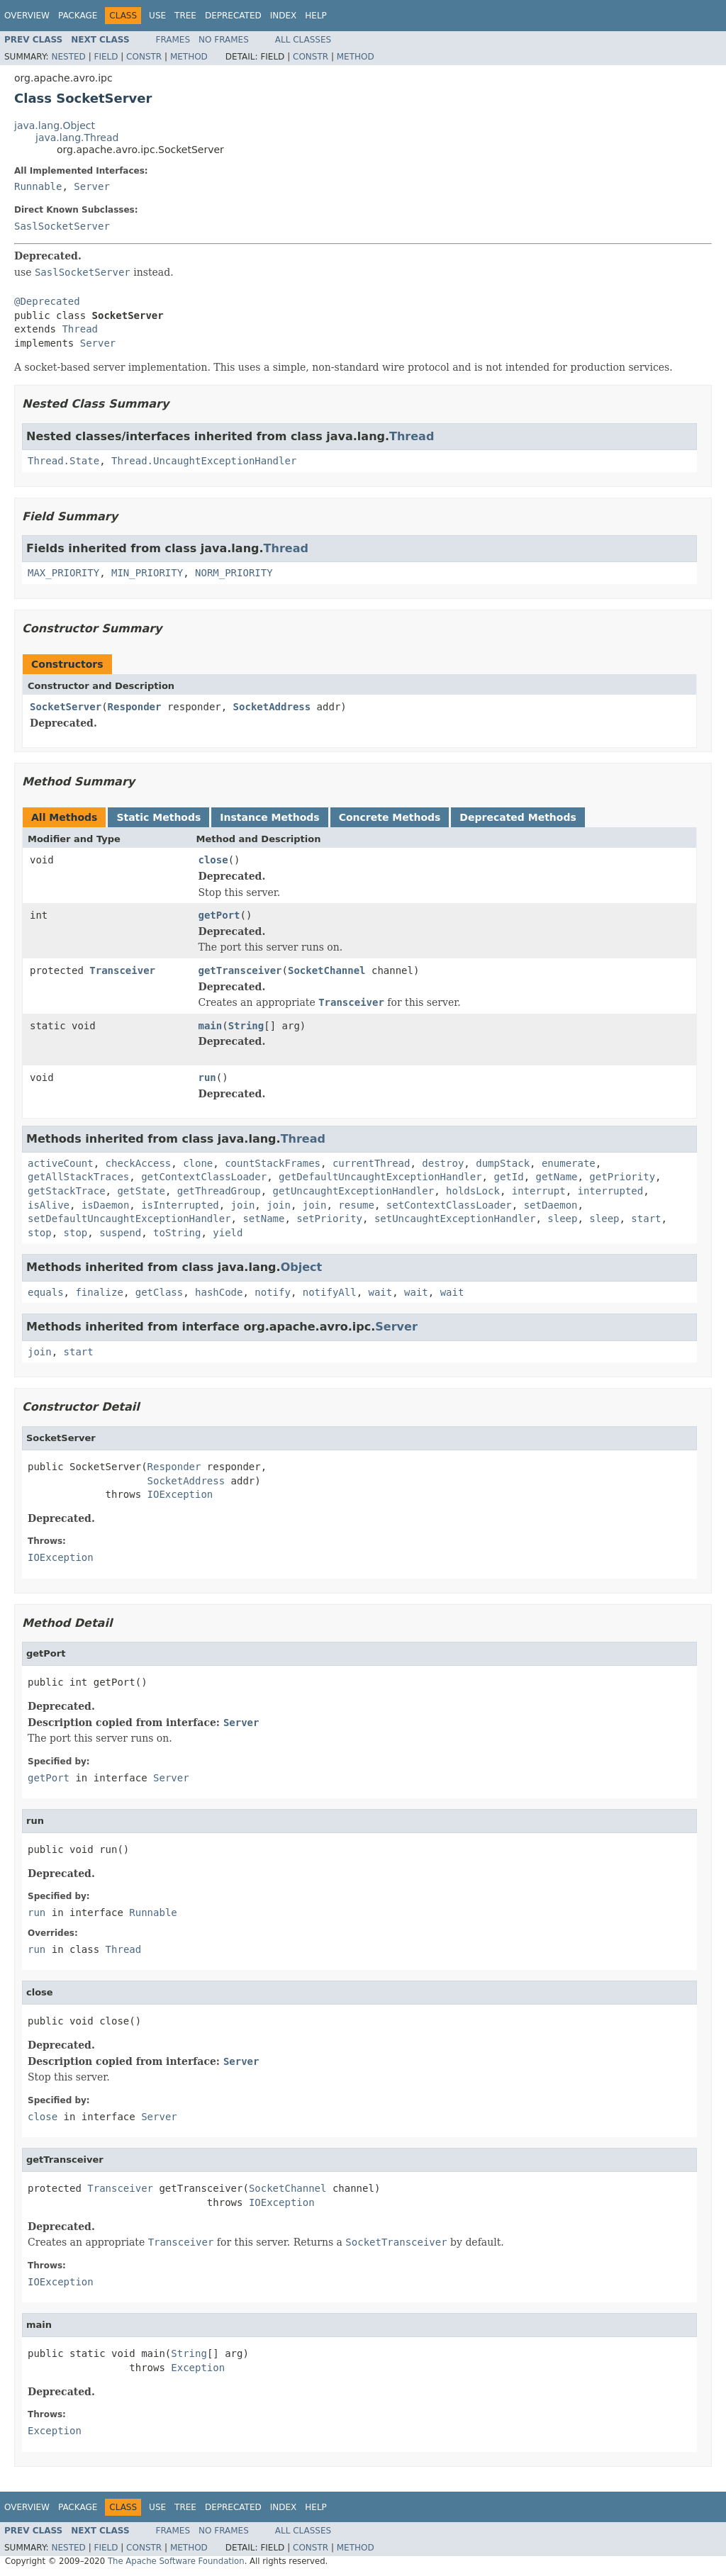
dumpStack (503, 1163)
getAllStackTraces (78, 1176)
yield (227, 1232)
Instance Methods (269, 817)
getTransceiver (240, 970)
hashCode (218, 1292)
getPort (219, 915)
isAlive (48, 1205)
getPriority (622, 1176)
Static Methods (158, 817)
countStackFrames (272, 1163)
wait (380, 1292)
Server (92, 186)
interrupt (539, 1191)
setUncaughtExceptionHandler (455, 1218)
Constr (144, 57)
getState (140, 1191)
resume (356, 1205)
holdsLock (473, 1191)
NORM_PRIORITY (234, 572)
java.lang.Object (54, 125)
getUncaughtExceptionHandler (354, 1191)
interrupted (610, 1191)
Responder (135, 706)
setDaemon (551, 1205)
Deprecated (233, 16)
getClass (159, 1292)
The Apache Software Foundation (176, 2561)
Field (106, 57)
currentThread (372, 1163)
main (211, 1025)
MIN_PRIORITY (147, 572)
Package (77, 16)
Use (157, 16)
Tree (185, 16)
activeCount (61, 1163)
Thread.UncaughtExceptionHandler (203, 460)
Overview (27, 16)
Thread (80, 329)
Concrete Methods (390, 817)
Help (316, 16)
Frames (173, 40)
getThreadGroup (219, 1191)
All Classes (303, 40)
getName (556, 1176)
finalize (99, 1292)
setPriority (329, 1218)
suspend (120, 1232)
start (646, 1218)
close (213, 860)
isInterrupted (180, 1205)
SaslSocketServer (62, 226)
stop (40, 1232)
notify (273, 1292)
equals (46, 1292)
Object (302, 1267)
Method (189, 57)
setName (263, 1218)
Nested (68, 57)
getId (508, 1176)
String (246, 1025)
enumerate (569, 1163)
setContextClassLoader (449, 1205)
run (207, 1077)
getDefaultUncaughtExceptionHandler (380, 1176)
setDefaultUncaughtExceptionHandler (129, 1218)
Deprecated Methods (517, 817)
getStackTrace (67, 1191)
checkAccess (139, 1163)
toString (177, 1232)
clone (198, 1163)
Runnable (38, 186)
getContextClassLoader (204, 1176)
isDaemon (105, 1205)
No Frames (224, 40)
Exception (198, 2367)
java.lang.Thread (76, 137)
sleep (562, 1218)
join (243, 1205)
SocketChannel (327, 970)
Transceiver (122, 970)
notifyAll (330, 1292)
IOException (180, 1494)
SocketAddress (272, 706)
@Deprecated (47, 301)
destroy (443, 1163)
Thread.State (63, 460)
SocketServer (65, 706)
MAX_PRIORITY (63, 572)
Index (283, 16)
